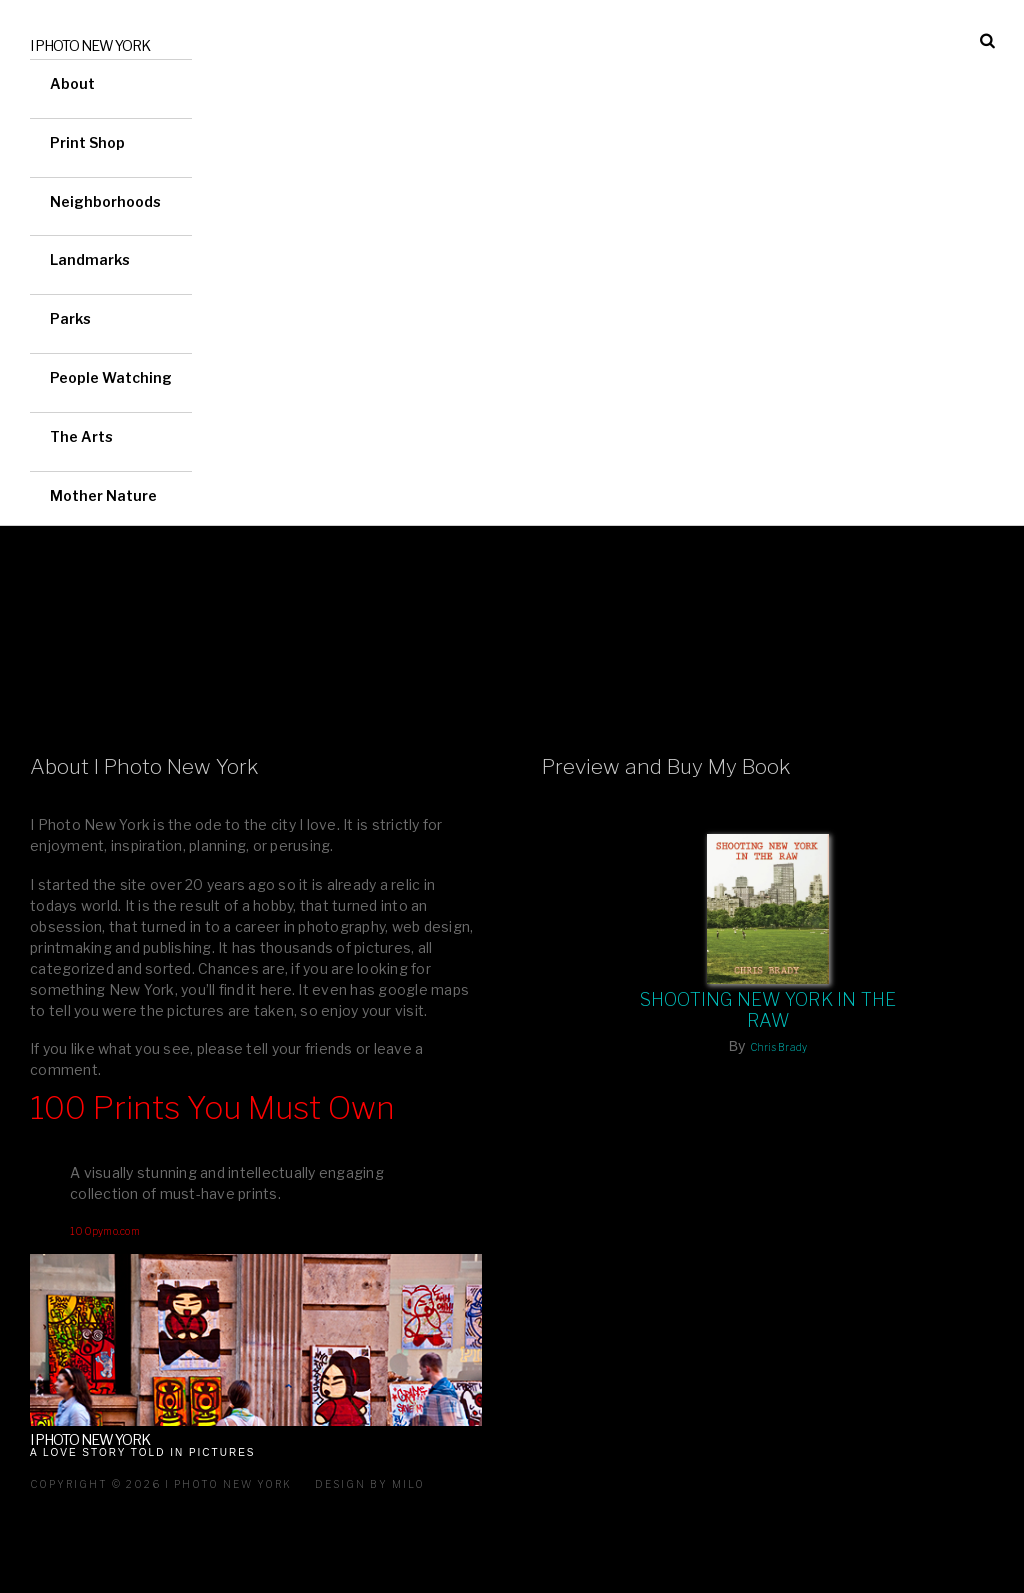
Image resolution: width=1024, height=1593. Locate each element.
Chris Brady (779, 1047)
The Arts (81, 436)
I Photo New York (90, 45)
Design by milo (370, 1484)
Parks (70, 318)
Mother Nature (103, 495)
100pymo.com (105, 1231)
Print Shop (87, 142)
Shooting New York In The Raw (768, 1010)
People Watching (111, 377)
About (72, 83)
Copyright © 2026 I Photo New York (161, 1484)
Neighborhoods (105, 201)
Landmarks (90, 259)
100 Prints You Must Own (212, 1108)
